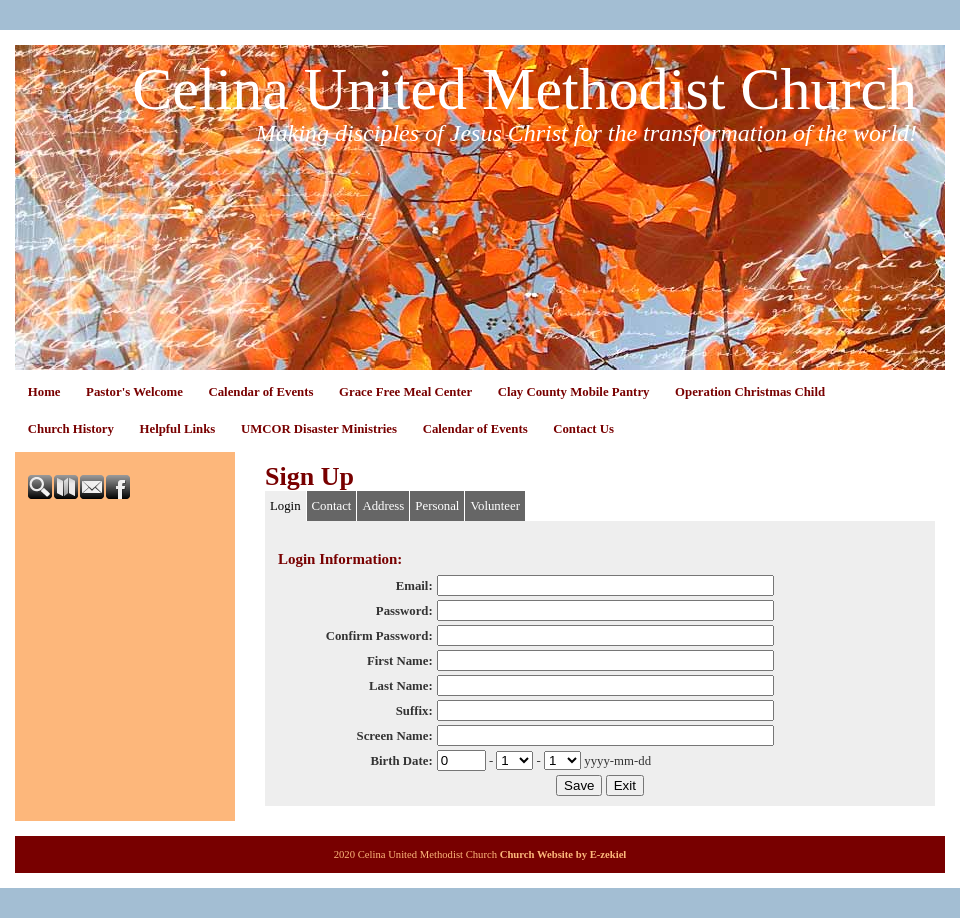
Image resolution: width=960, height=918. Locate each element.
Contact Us (583, 429)
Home (44, 392)
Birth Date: (401, 761)
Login (285, 506)
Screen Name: (395, 736)
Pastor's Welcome (134, 392)
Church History (71, 429)
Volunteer (495, 506)
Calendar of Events (260, 392)
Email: (414, 586)
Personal (437, 506)
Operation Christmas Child (750, 392)
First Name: (400, 661)
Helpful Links (178, 429)
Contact (332, 506)
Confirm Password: (379, 636)
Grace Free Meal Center (405, 392)
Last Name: (401, 686)
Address (383, 506)
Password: (404, 611)
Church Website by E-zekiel (563, 854)
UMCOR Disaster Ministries (319, 429)
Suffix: (414, 711)
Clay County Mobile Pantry (574, 392)
